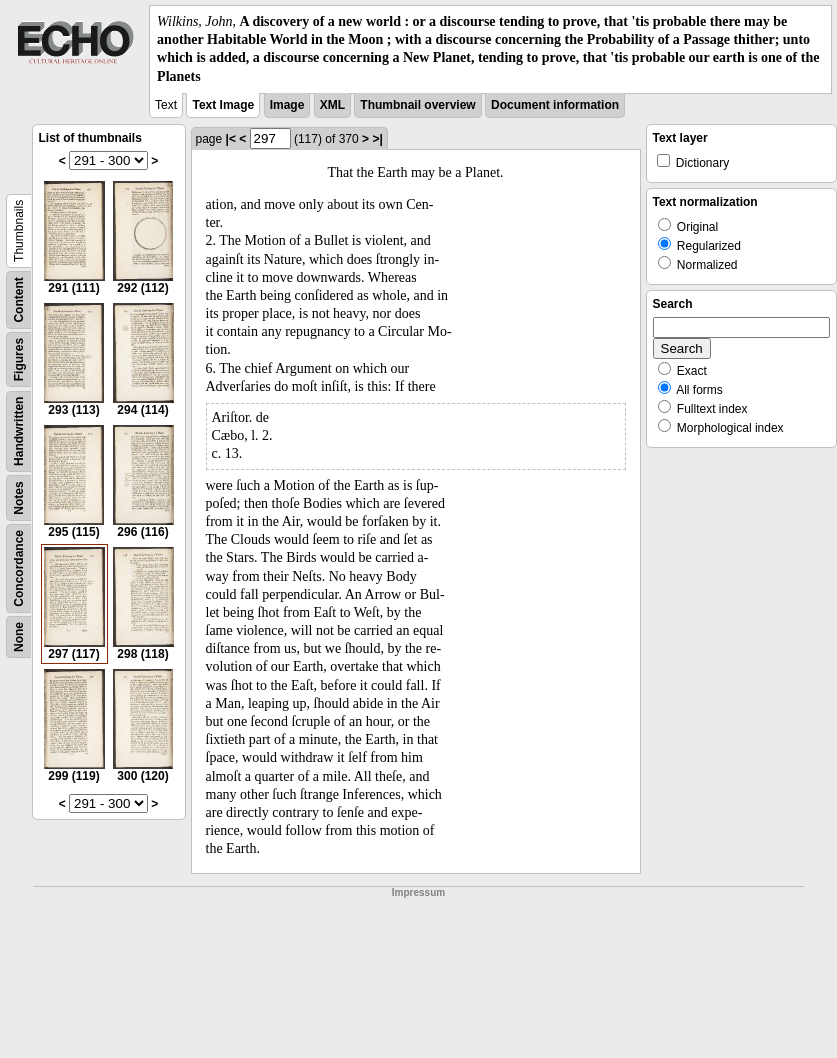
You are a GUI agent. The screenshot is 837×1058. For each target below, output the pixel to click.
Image (287, 105)
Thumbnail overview (417, 105)
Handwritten (19, 430)
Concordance (19, 568)
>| (377, 139)
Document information (555, 105)
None (19, 637)
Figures (19, 359)
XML (332, 105)
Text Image (223, 105)
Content (19, 299)
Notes (19, 497)
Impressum (418, 892)
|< (231, 139)
